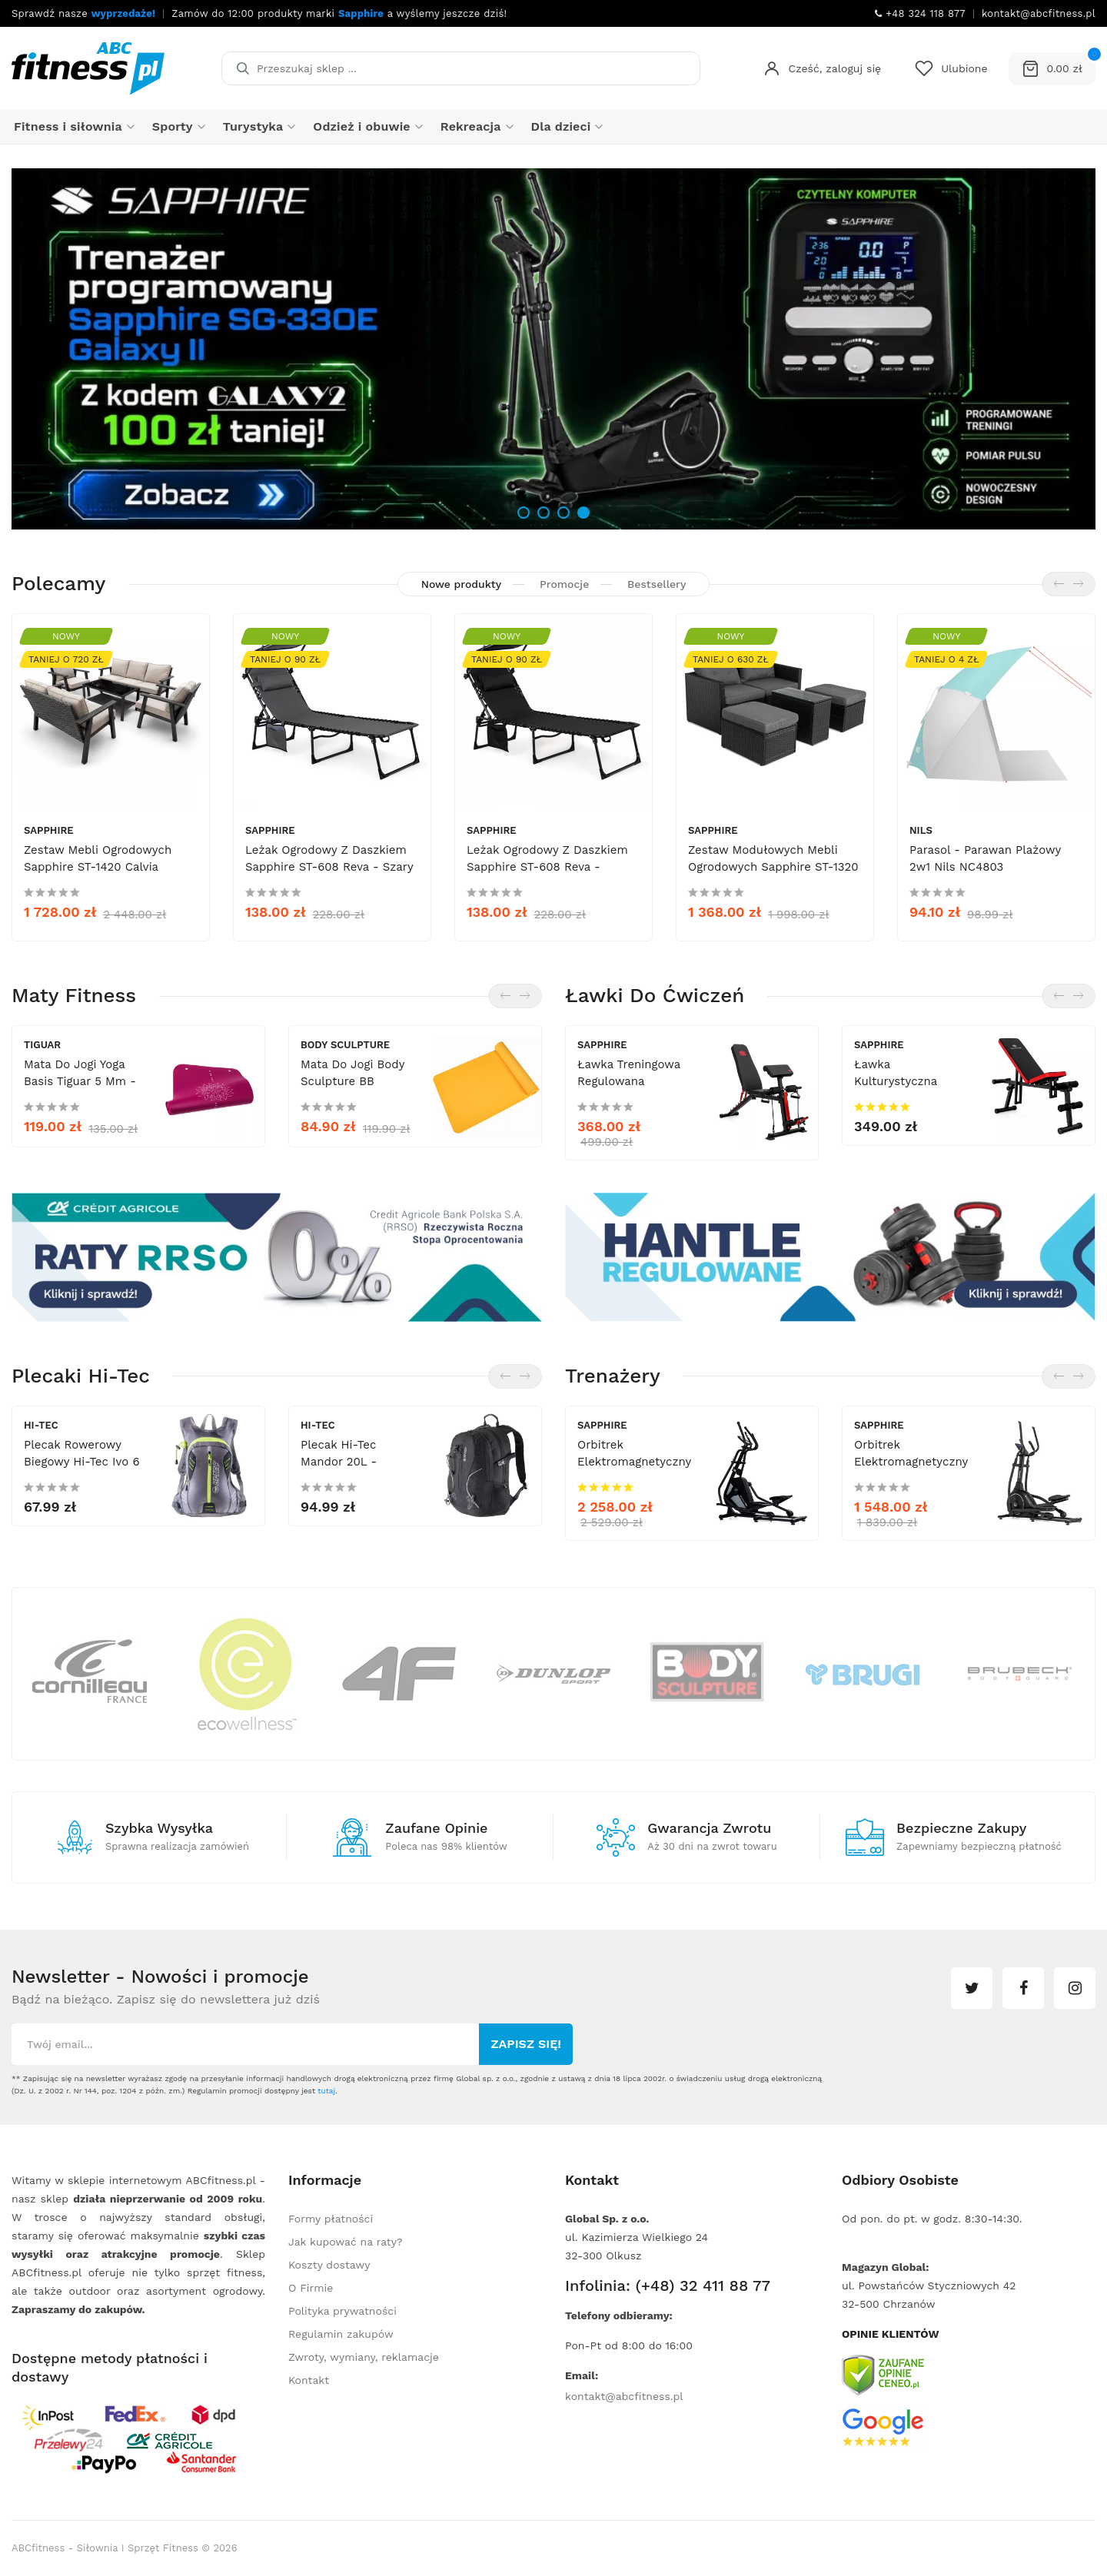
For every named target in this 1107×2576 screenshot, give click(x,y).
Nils (920, 830)
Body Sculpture (345, 1045)
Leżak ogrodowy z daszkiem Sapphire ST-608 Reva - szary (329, 858)
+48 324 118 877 (920, 13)
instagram (1074, 1988)
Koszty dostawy (329, 2265)
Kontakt (308, 2380)
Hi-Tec (41, 1425)
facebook (1023, 1988)
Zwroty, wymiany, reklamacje (363, 2357)
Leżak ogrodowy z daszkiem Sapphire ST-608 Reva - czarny (547, 867)
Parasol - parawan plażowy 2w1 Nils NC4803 (985, 858)
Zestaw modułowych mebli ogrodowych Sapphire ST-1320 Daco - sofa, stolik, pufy (773, 867)
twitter (971, 1988)
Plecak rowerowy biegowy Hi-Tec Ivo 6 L (82, 1462)
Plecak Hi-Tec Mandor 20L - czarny (339, 1462)
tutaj (326, 2090)
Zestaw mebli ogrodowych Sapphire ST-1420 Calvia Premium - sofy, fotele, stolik (108, 867)
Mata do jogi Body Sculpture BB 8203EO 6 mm (352, 1081)
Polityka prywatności (342, 2311)
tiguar (42, 1045)
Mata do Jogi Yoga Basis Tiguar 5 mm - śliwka (80, 1081)
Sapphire (49, 830)
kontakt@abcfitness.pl (624, 2396)
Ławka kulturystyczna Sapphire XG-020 (901, 1081)
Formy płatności (330, 2219)
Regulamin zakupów (341, 2334)
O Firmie (310, 2288)
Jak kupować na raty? (345, 2242)
